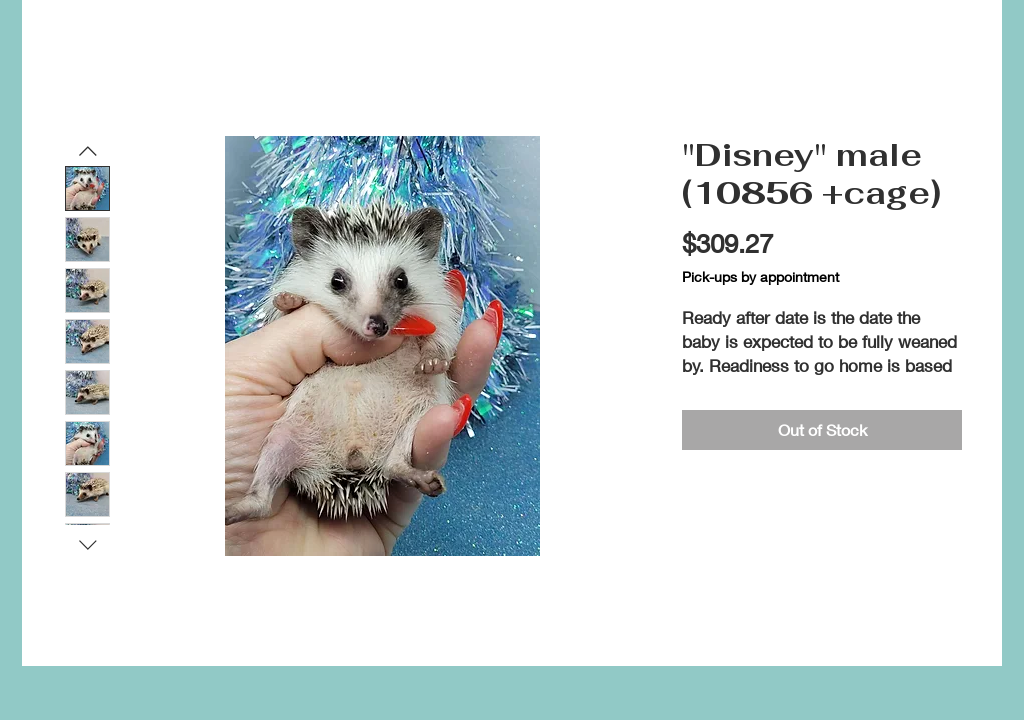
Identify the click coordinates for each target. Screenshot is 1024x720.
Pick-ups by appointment (760, 276)
